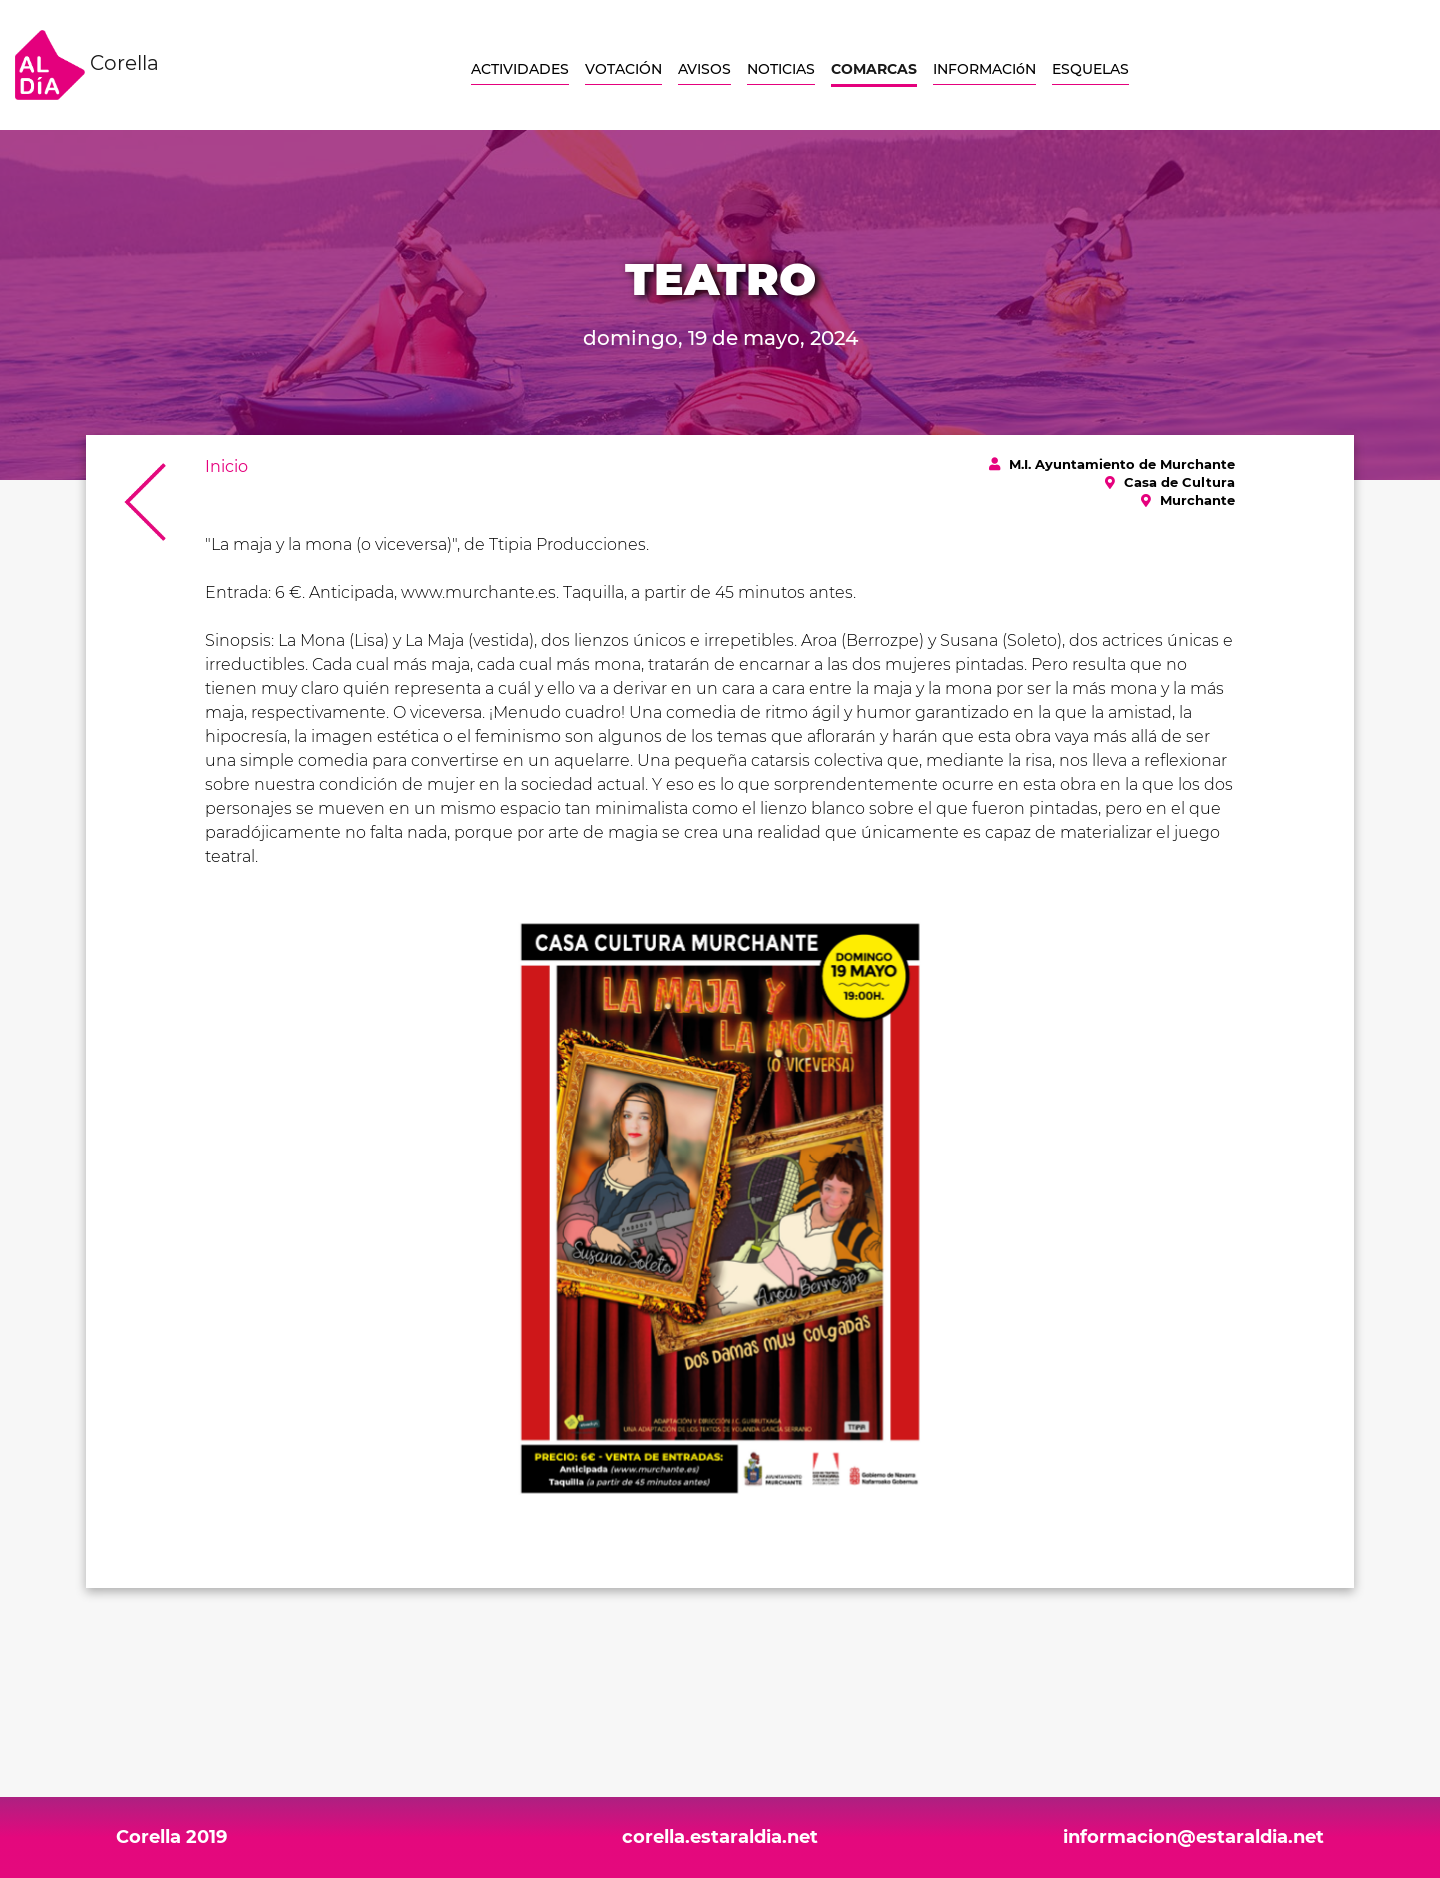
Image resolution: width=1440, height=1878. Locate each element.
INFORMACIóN (984, 69)
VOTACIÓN (623, 69)
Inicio (226, 466)
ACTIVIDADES (520, 69)
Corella (87, 65)
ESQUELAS (1090, 69)
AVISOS (704, 69)
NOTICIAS (781, 69)
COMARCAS (874, 69)
